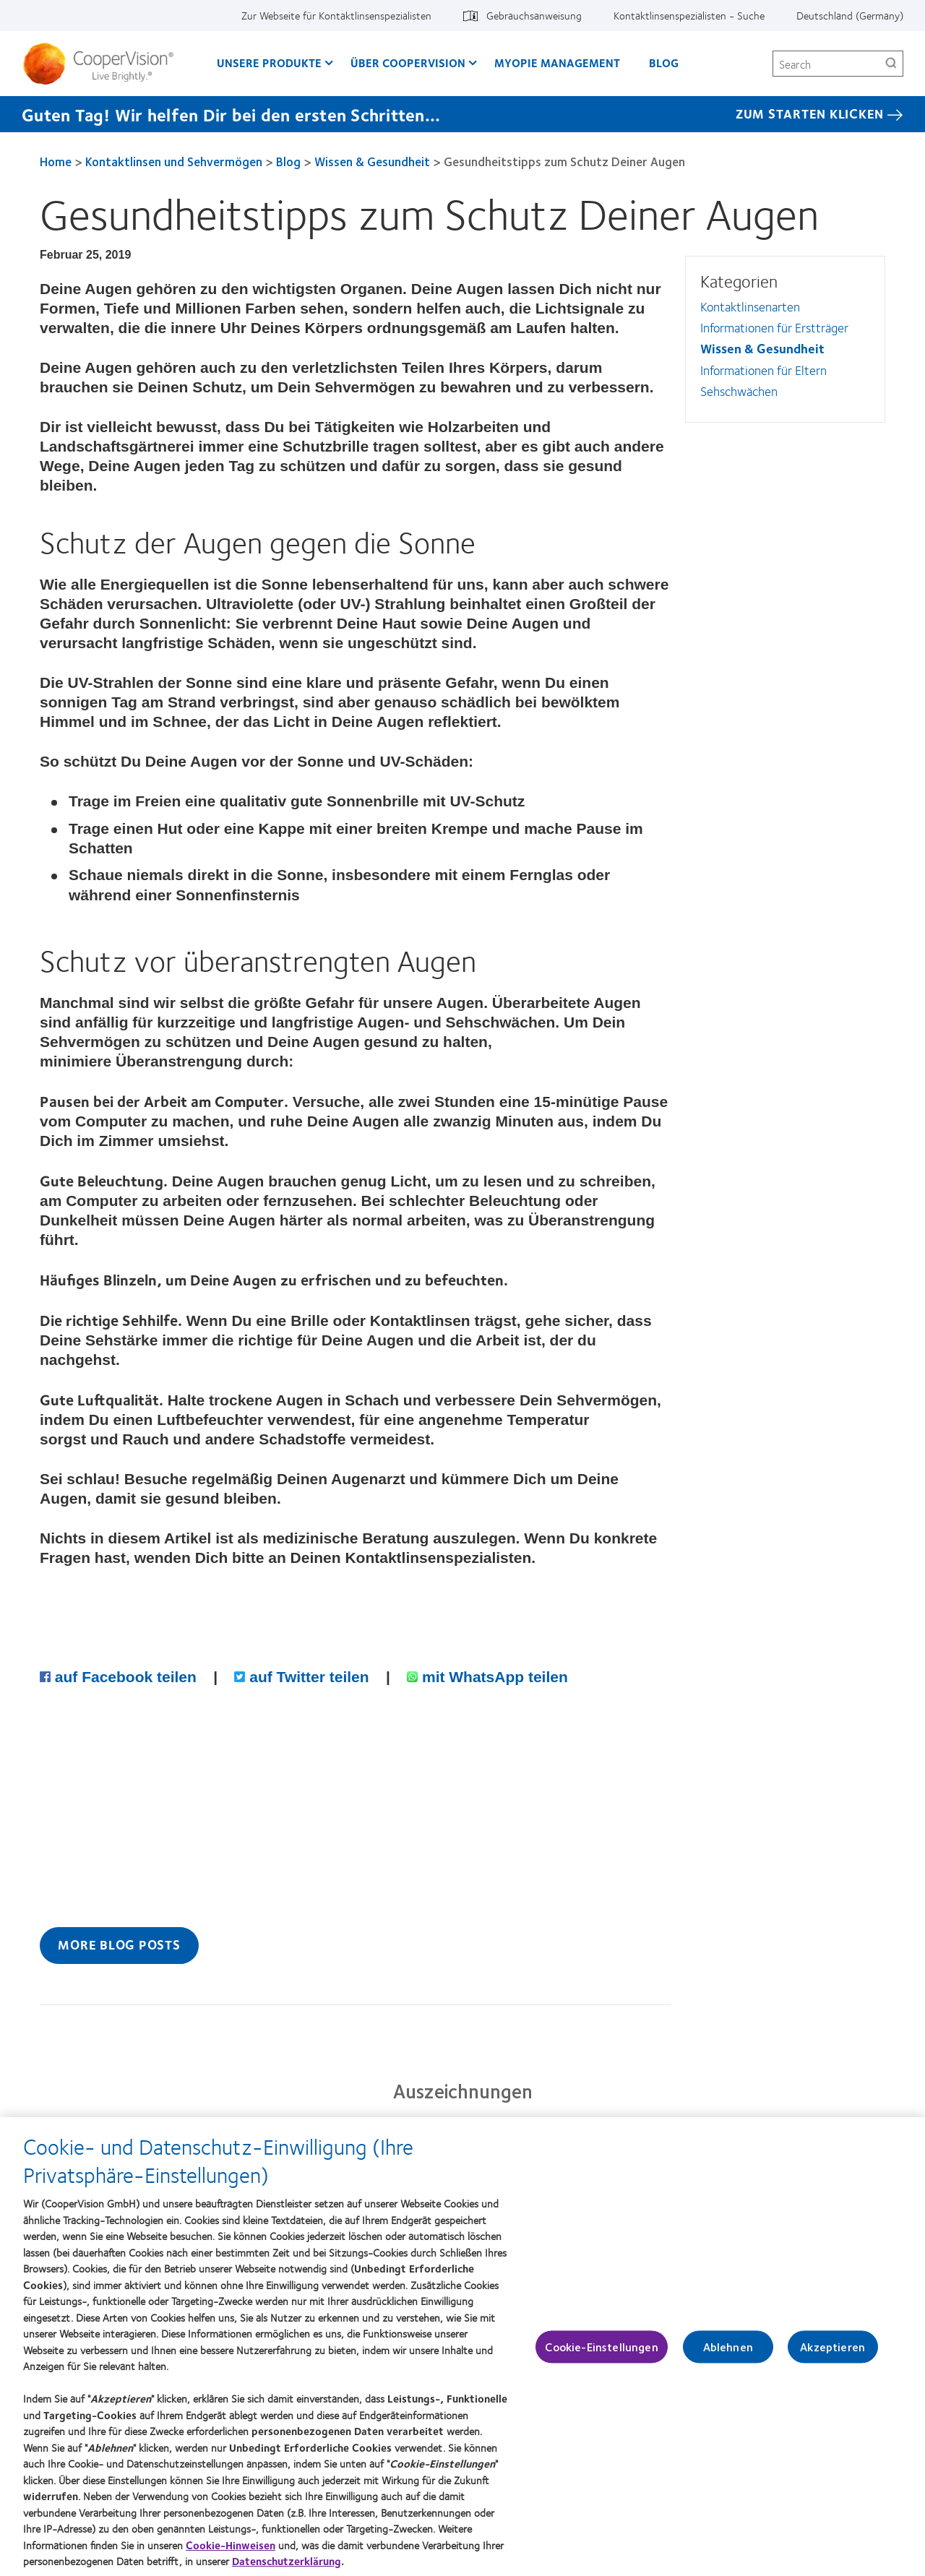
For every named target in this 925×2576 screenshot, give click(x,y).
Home (56, 161)
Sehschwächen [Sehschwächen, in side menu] (739, 391)
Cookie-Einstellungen (601, 2354)
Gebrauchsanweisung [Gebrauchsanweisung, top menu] (534, 15)
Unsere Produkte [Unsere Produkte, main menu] (269, 62)
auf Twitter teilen (303, 1676)
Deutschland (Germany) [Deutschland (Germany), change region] (849, 15)
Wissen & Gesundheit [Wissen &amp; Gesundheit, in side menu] (762, 348)
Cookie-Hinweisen (230, 2551)
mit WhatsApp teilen (487, 1676)
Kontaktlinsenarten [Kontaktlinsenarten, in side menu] (750, 306)
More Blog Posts (119, 1944)
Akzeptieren (832, 2354)
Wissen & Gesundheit (372, 161)
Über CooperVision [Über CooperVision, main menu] (407, 62)
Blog (288, 161)
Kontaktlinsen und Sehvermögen (173, 161)
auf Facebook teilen (120, 1676)
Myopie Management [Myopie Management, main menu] (557, 62)
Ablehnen (728, 2354)
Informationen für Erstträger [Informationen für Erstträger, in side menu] (774, 327)
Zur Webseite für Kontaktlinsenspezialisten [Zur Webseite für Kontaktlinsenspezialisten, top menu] (336, 15)
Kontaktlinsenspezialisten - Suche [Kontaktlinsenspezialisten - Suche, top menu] (689, 15)
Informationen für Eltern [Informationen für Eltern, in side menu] (763, 370)
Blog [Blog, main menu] (664, 62)
